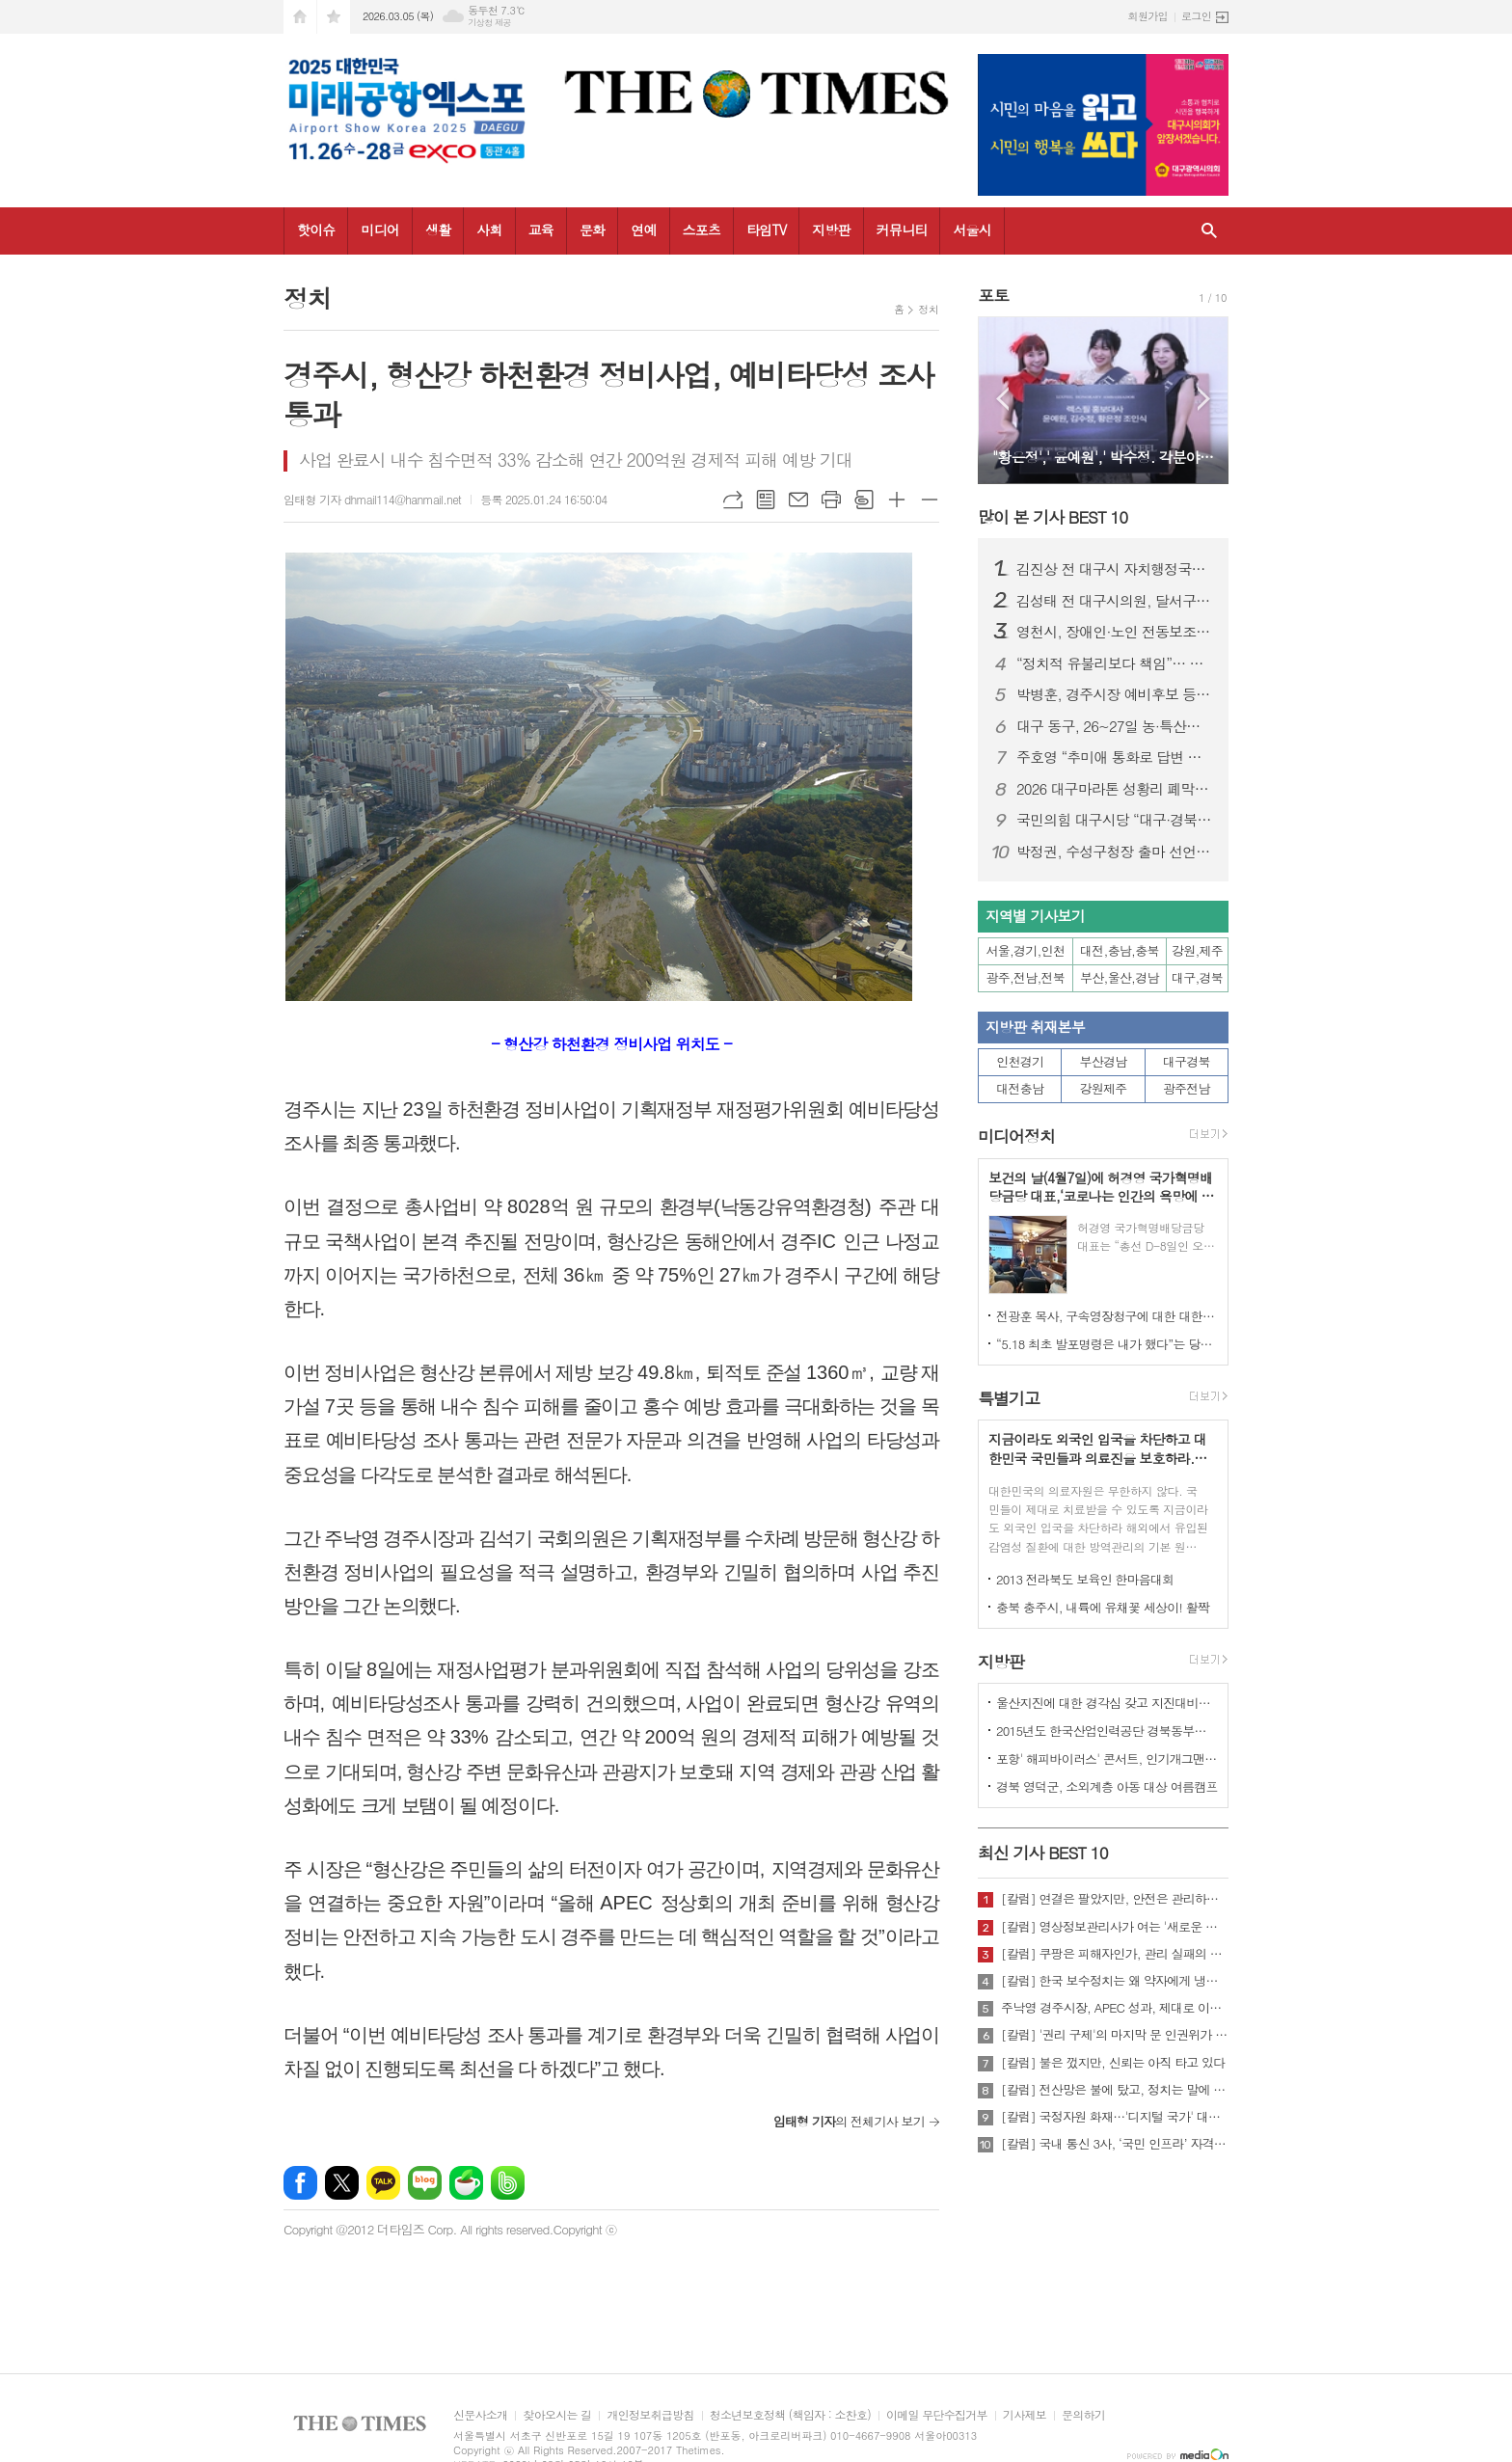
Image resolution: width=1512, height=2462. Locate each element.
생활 (437, 229)
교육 (541, 229)
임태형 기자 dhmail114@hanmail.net (372, 499)
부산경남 (1103, 1061)
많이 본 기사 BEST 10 (1052, 516)
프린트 (831, 499)
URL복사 (732, 499)
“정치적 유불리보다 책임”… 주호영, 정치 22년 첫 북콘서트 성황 (1114, 663)
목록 (765, 499)
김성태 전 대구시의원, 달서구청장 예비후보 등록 (1114, 600)
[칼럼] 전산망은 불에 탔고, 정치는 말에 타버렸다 (1114, 2089)
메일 (798, 499)
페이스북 (300, 2183)
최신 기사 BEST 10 (1043, 1852)
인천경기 (1019, 1061)
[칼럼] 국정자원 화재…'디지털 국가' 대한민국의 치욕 (1114, 2116)
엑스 (342, 2183)
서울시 (971, 229)
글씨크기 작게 (929, 499)
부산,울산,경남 (1119, 977)
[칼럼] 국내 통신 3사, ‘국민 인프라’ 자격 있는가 (1114, 2143)
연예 (643, 229)
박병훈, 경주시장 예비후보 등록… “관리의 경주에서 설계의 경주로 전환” (1114, 694)
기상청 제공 (489, 22)
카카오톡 (383, 2183)
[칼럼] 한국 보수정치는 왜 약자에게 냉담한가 (1114, 1980)
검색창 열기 (1209, 231)
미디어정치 (1016, 1137)
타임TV (766, 229)
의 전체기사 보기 (849, 2121)
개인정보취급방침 (650, 2415)
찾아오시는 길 (557, 2415)
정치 (928, 309)
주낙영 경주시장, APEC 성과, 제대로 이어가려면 (1114, 2007)
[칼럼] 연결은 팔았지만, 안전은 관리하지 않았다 (1114, 1898)
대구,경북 (1197, 977)
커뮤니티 (902, 229)
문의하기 (1083, 2415)
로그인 (1196, 16)
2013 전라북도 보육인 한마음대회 (1085, 1579)
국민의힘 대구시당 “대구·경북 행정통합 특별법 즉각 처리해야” (1114, 819)
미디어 (379, 229)
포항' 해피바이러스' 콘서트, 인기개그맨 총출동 (1107, 1758)
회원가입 (1148, 16)
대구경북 (1186, 1061)
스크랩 (864, 499)
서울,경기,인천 (1026, 950)
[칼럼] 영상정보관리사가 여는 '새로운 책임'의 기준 (1114, 1926)
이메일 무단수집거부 (936, 2415)
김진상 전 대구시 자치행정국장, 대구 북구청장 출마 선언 (1114, 569)
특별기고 (1009, 1398)
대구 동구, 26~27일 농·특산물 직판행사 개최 (1114, 726)
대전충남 (1019, 1088)
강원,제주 (1197, 950)
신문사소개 (480, 2415)
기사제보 (1024, 2415)
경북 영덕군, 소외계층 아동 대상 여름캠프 (1107, 1786)
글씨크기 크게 (896, 499)
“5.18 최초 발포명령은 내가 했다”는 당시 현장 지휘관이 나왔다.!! (1107, 1344)
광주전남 (1186, 1088)
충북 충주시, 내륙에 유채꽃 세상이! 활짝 (1102, 1607)
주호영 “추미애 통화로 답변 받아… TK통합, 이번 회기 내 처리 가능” (1114, 757)
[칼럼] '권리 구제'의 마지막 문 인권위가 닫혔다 (1114, 2034)
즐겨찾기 (333, 17)
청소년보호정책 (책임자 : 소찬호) (790, 2415)
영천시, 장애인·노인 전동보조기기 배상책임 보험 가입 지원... (1114, 631)
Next (1204, 399)
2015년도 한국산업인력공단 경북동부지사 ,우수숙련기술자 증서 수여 (1107, 1730)
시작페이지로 (300, 17)
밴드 (508, 2183)
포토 (993, 295)
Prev (1002, 399)
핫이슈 (316, 229)
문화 (592, 229)
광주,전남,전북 (1026, 977)
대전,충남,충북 (1119, 950)
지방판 (831, 229)
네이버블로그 (425, 2183)
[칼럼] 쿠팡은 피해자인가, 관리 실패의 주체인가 (1114, 1953)
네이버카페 (466, 2183)
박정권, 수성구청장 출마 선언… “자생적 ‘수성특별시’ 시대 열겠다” (1114, 851)
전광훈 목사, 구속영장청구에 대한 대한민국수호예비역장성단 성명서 (1107, 1316)
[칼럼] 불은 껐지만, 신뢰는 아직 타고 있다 (1113, 2062)
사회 (488, 229)
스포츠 (701, 229)
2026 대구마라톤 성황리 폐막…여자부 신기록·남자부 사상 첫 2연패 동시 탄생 (1114, 788)
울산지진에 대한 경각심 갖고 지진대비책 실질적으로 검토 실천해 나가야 (1107, 1702)
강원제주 (1103, 1088)
